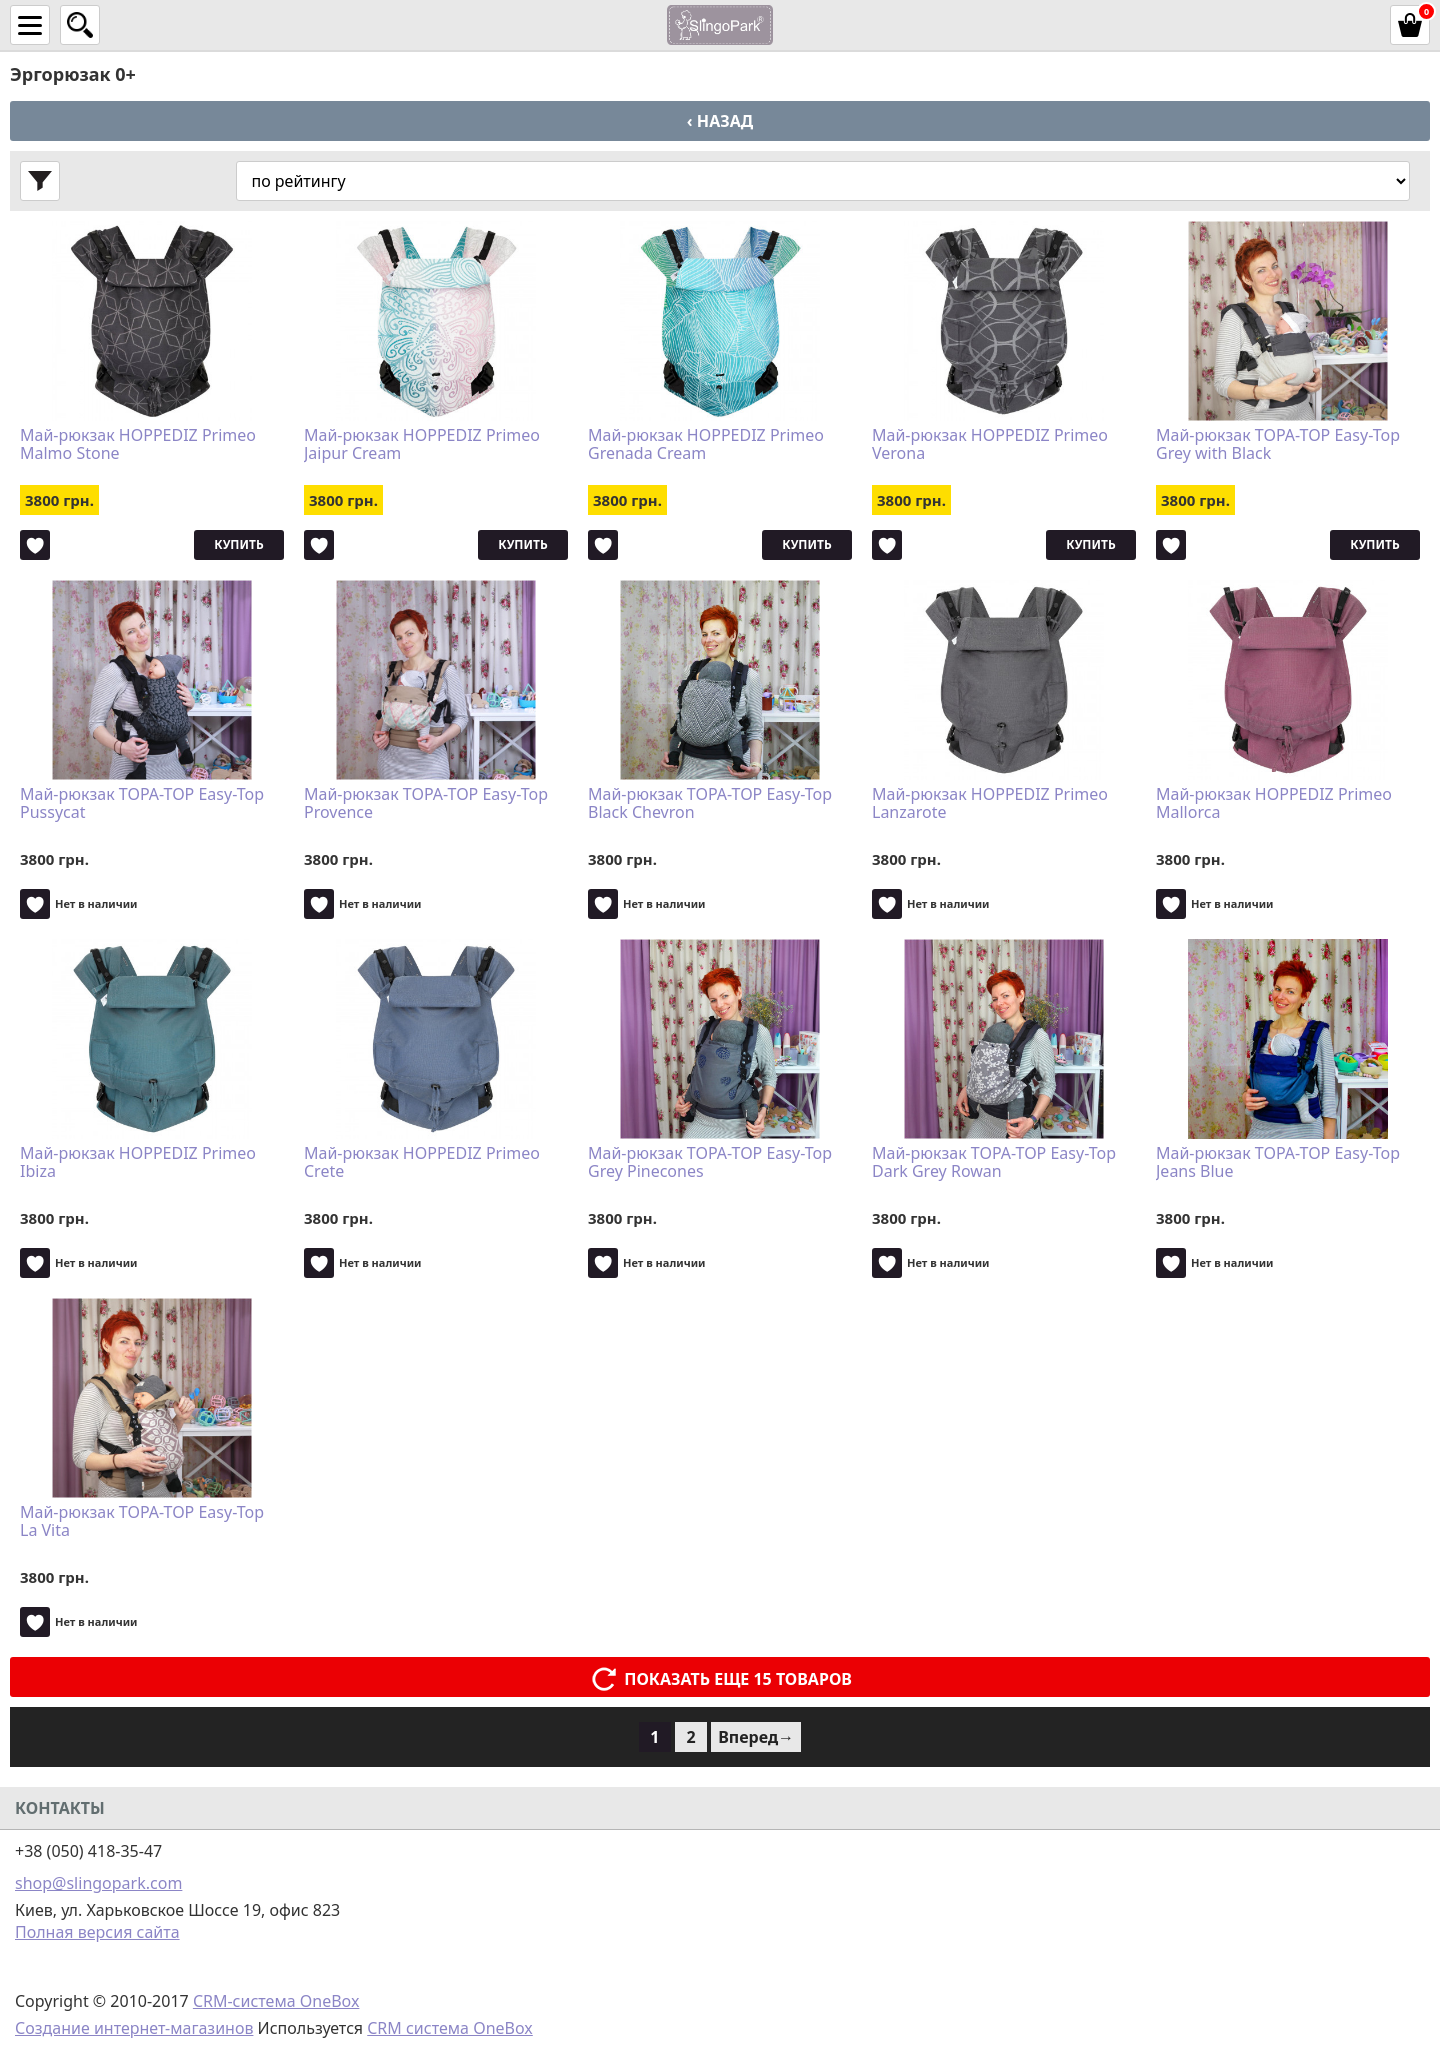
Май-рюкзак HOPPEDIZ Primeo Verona (990, 445)
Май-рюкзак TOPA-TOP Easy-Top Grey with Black (1278, 445)
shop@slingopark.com (98, 1883)
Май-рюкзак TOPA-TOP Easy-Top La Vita (142, 1522)
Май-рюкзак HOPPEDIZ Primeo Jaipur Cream (422, 445)
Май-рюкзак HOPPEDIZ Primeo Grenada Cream (706, 445)
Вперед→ (756, 1737)
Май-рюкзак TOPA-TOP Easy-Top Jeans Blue (1278, 1163)
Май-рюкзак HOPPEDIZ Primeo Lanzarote (990, 804)
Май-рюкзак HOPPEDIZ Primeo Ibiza (138, 1163)
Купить (238, 544)
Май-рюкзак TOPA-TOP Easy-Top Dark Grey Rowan (994, 1163)
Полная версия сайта (97, 1932)
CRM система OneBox (450, 2028)
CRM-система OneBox (276, 2001)
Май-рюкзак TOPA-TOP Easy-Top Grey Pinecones (710, 1163)
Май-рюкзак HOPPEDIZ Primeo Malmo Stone (138, 445)
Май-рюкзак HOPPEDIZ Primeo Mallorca (1274, 804)
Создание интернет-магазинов (134, 2028)
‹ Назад (720, 121)
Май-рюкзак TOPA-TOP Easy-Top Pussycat (142, 804)
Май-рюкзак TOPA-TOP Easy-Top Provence (426, 804)
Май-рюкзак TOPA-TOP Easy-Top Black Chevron (710, 804)
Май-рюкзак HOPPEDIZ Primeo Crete (422, 1163)
